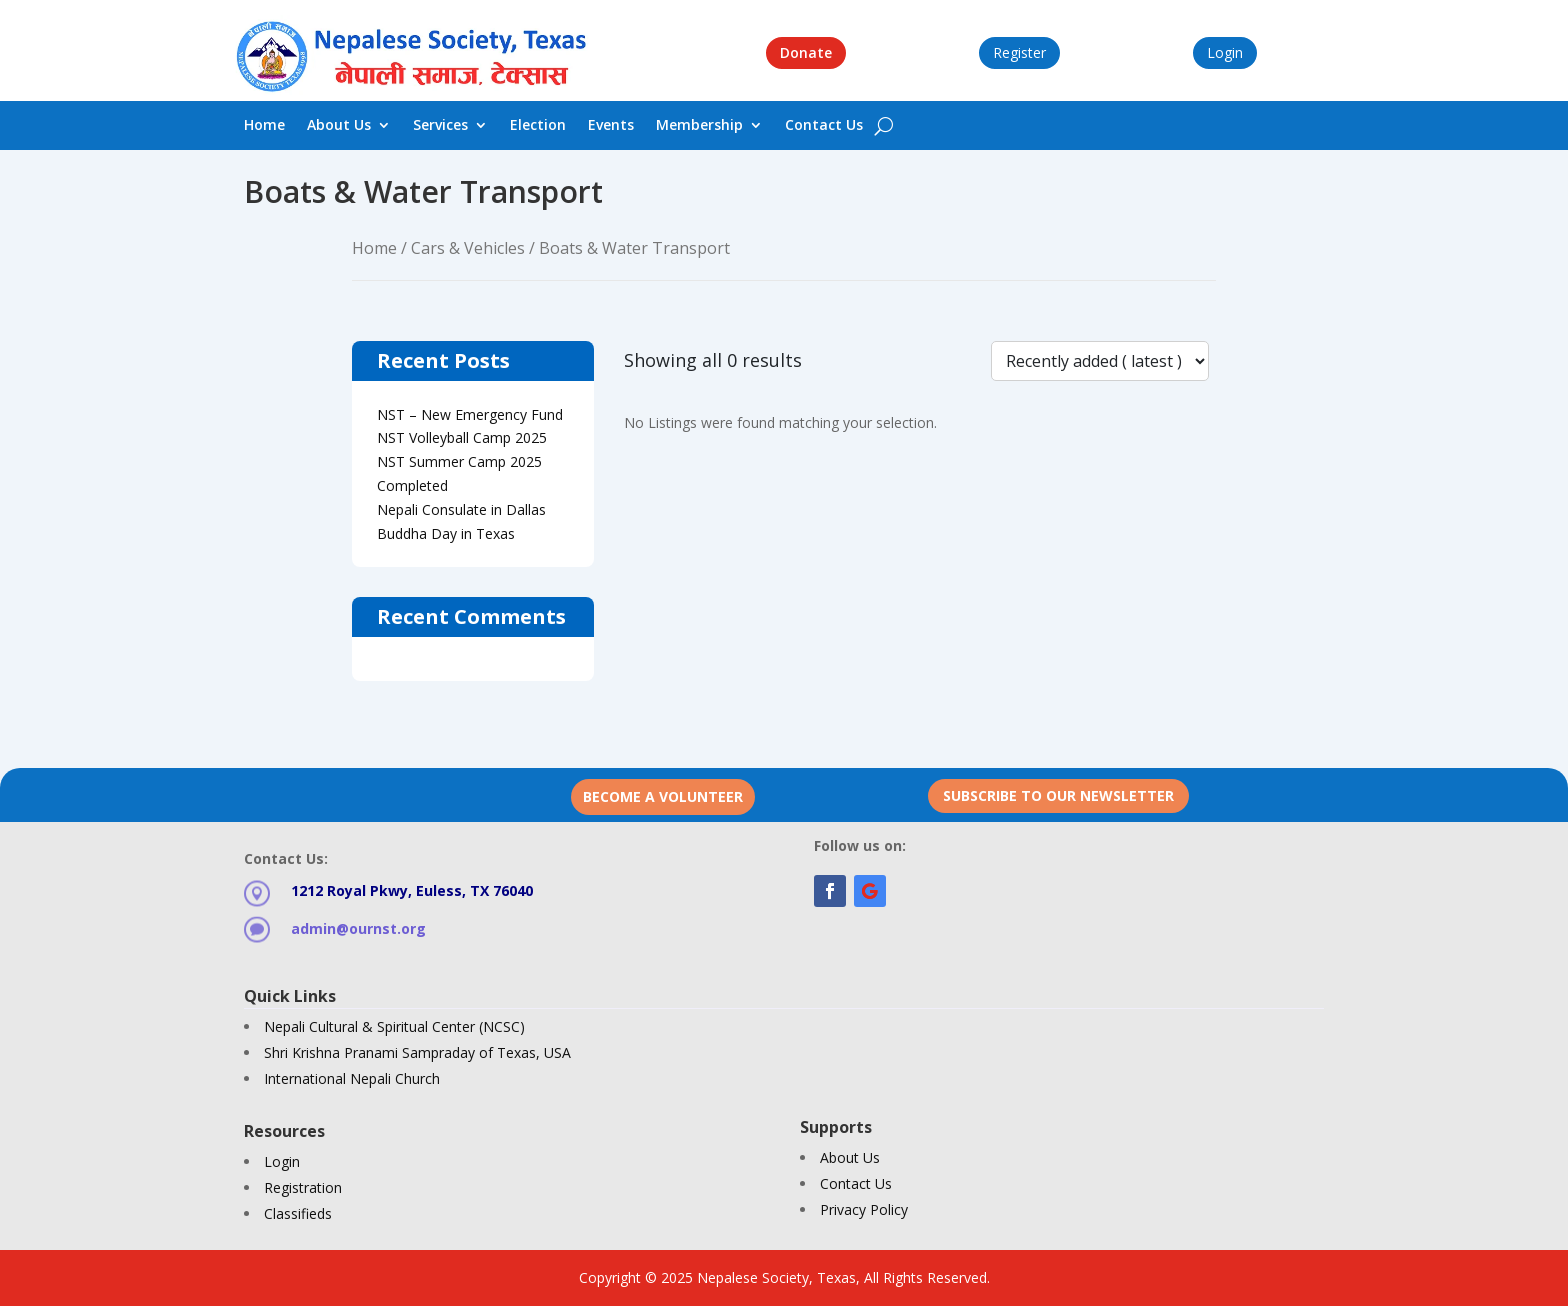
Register (1019, 52)
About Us (339, 126)
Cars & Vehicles (468, 248)
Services (440, 126)
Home (264, 126)
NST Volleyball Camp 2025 (462, 437)
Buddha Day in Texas (446, 533)
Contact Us (824, 126)
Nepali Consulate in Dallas (461, 509)
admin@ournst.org (358, 928)
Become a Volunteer (663, 796)
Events (611, 126)
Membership (699, 126)
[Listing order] (1100, 361)
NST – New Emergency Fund (470, 414)
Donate (806, 52)
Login (1225, 52)
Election (538, 126)
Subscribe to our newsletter (1058, 795)
